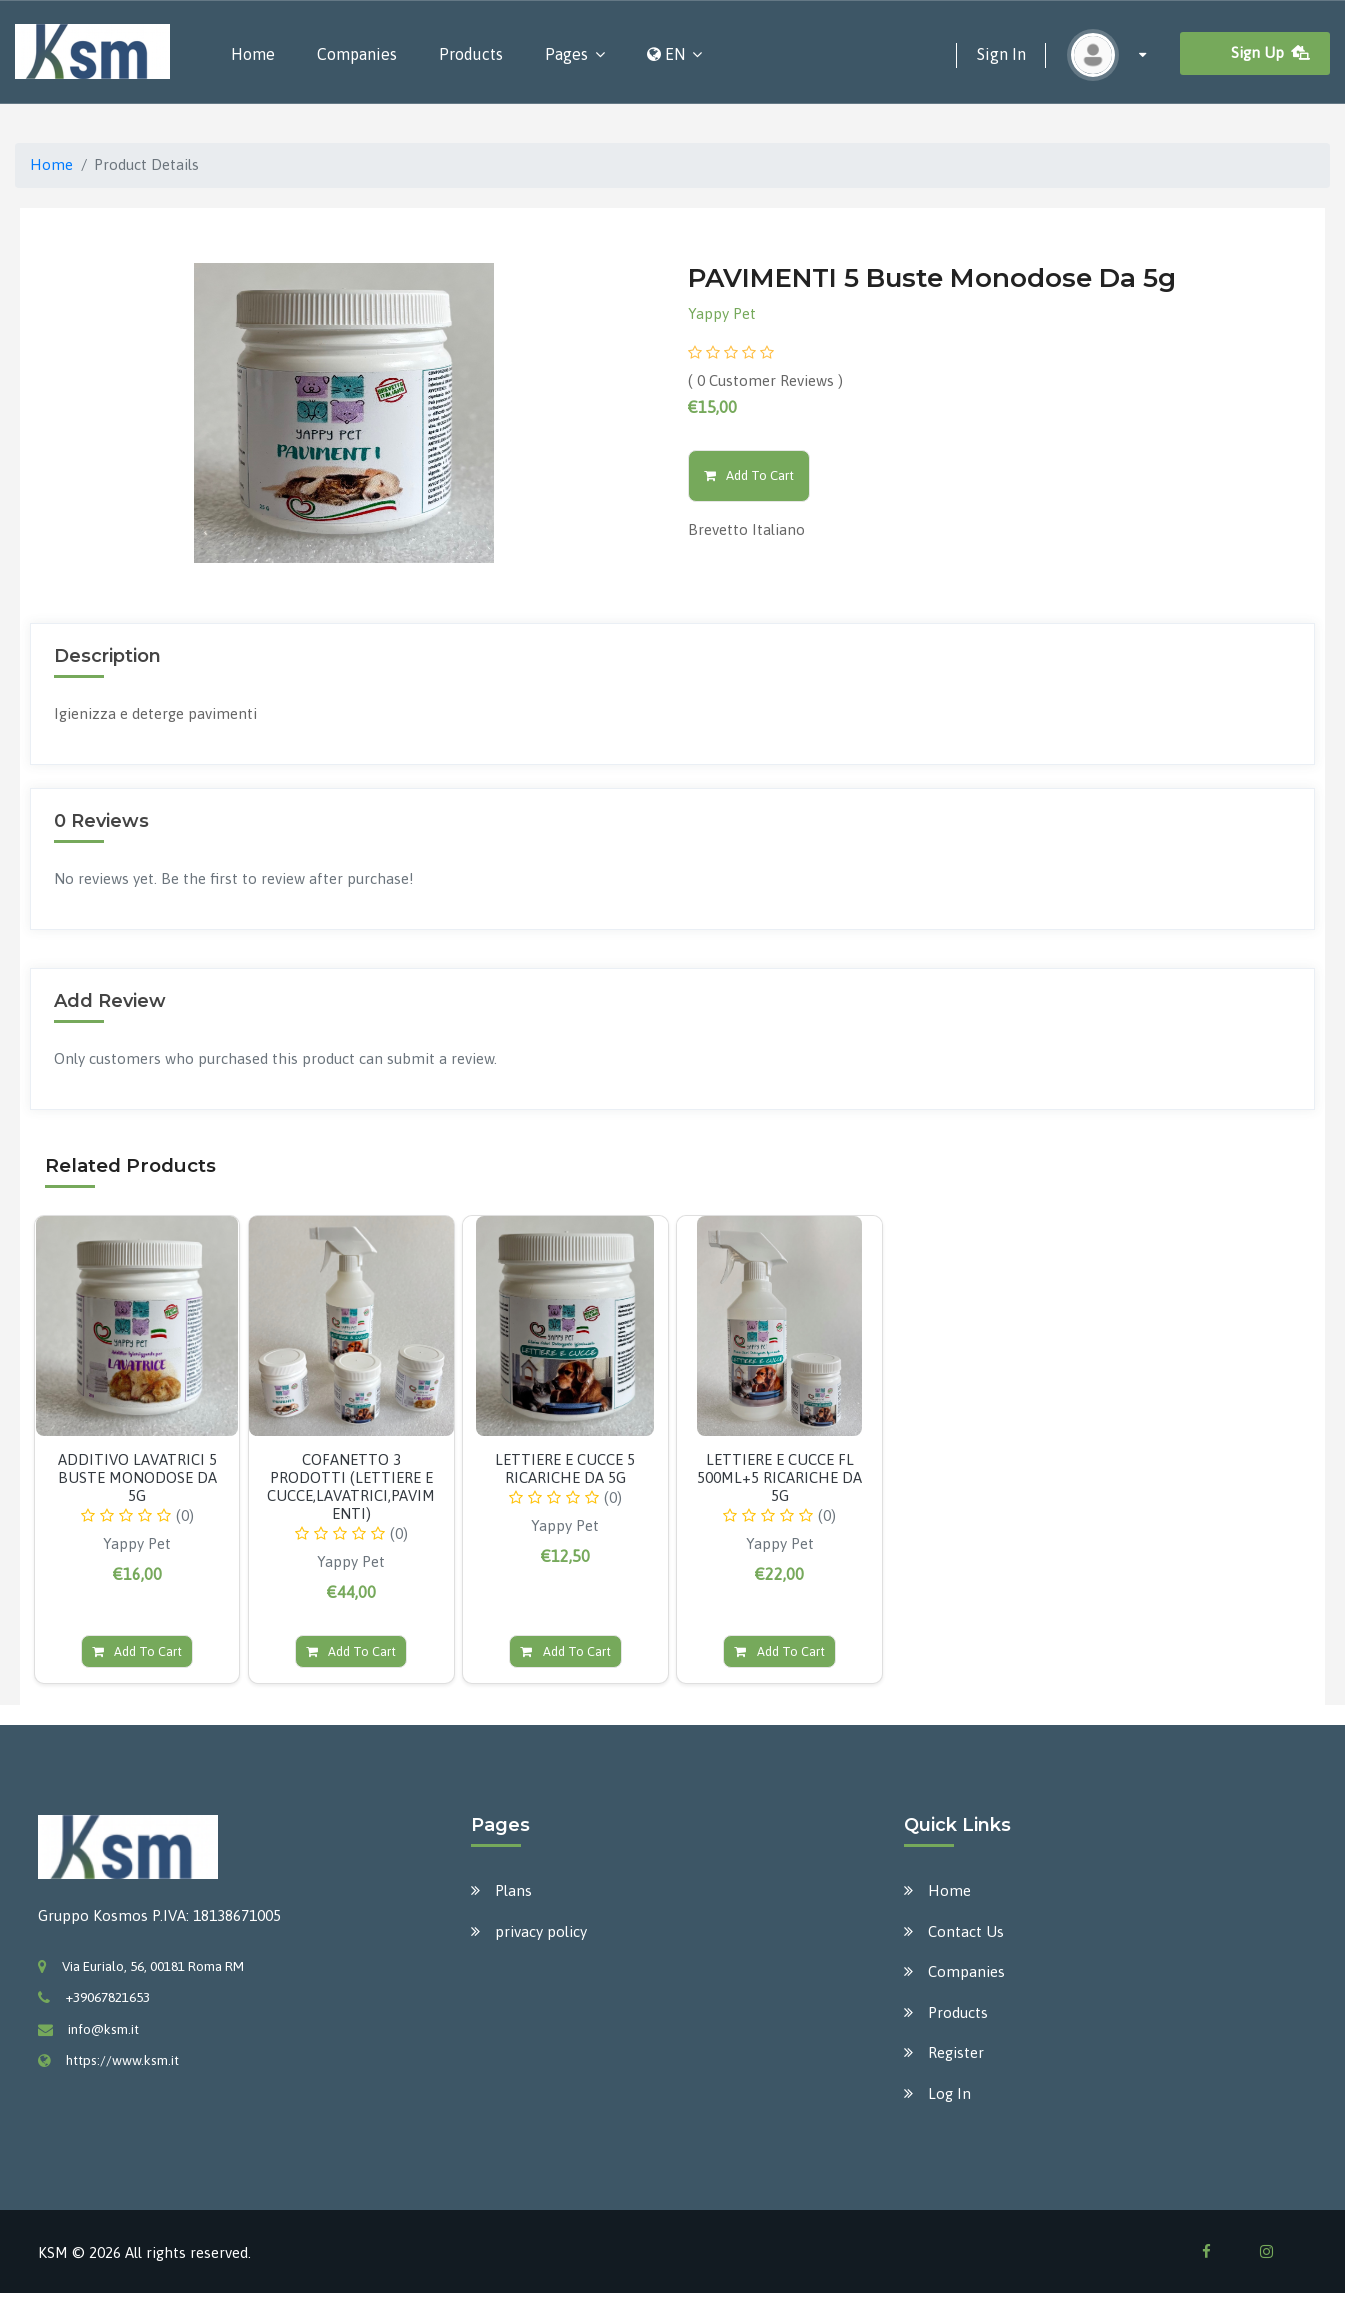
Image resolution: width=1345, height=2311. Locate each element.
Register (956, 2052)
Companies (357, 54)
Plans (513, 1890)
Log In (949, 2093)
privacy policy (541, 1931)
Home (253, 54)
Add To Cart (749, 475)
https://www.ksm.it (122, 2060)
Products (471, 54)
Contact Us (966, 1931)
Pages (566, 54)
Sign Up (1271, 52)
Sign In (1001, 54)
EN (666, 54)
